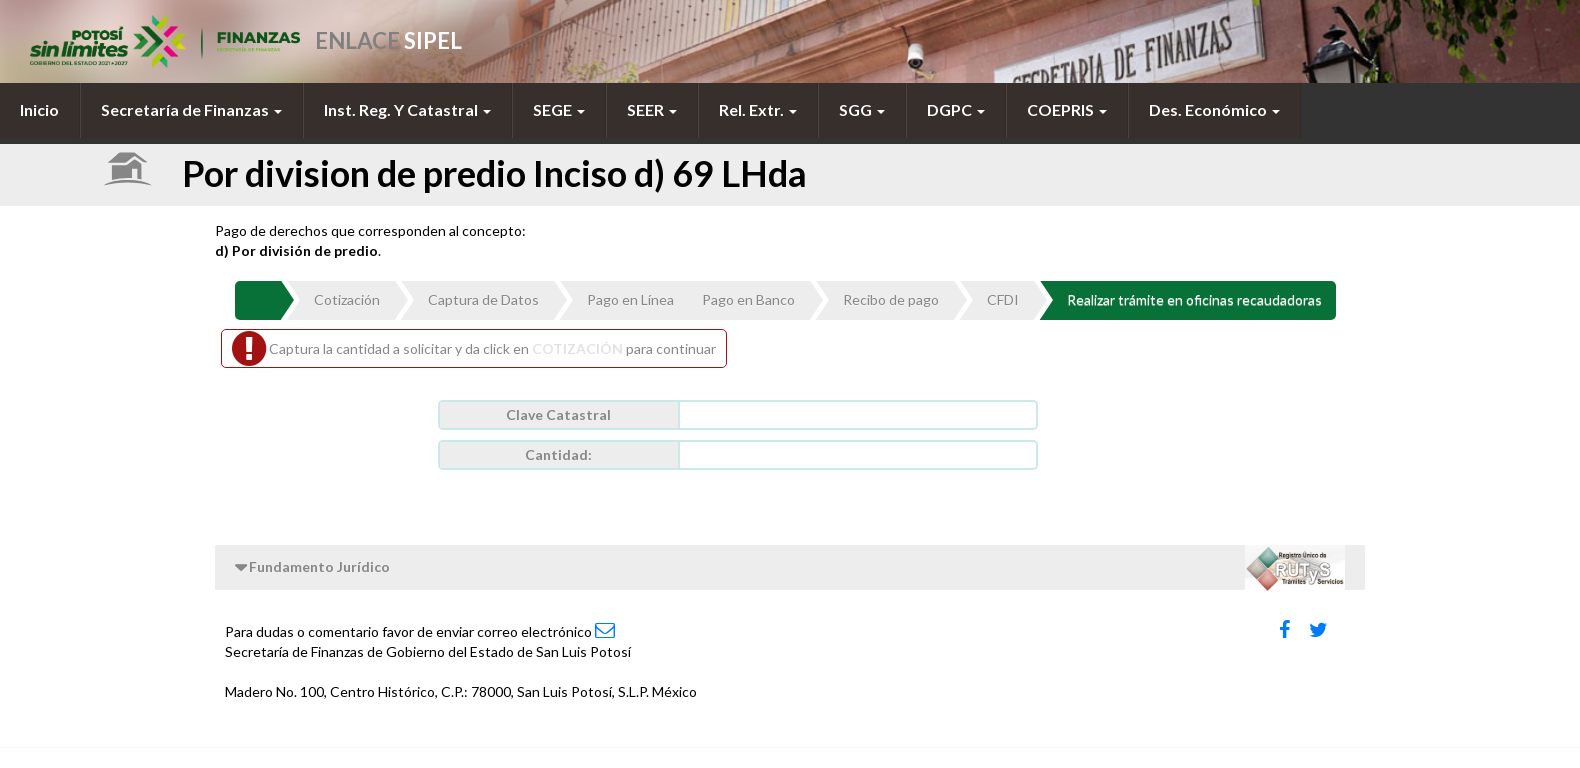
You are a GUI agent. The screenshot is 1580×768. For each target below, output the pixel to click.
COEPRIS (1067, 109)
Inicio (39, 109)
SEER (652, 109)
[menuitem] (40, 110)
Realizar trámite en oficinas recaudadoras (1194, 299)
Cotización (347, 299)
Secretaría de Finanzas (191, 109)
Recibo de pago (891, 299)
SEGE (559, 109)
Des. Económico (1214, 109)
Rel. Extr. (758, 109)
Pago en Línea (630, 299)
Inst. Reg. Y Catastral (407, 109)
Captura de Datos (483, 299)
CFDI (1003, 299)
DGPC (956, 109)
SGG (862, 109)
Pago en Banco (748, 299)
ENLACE (388, 40)
